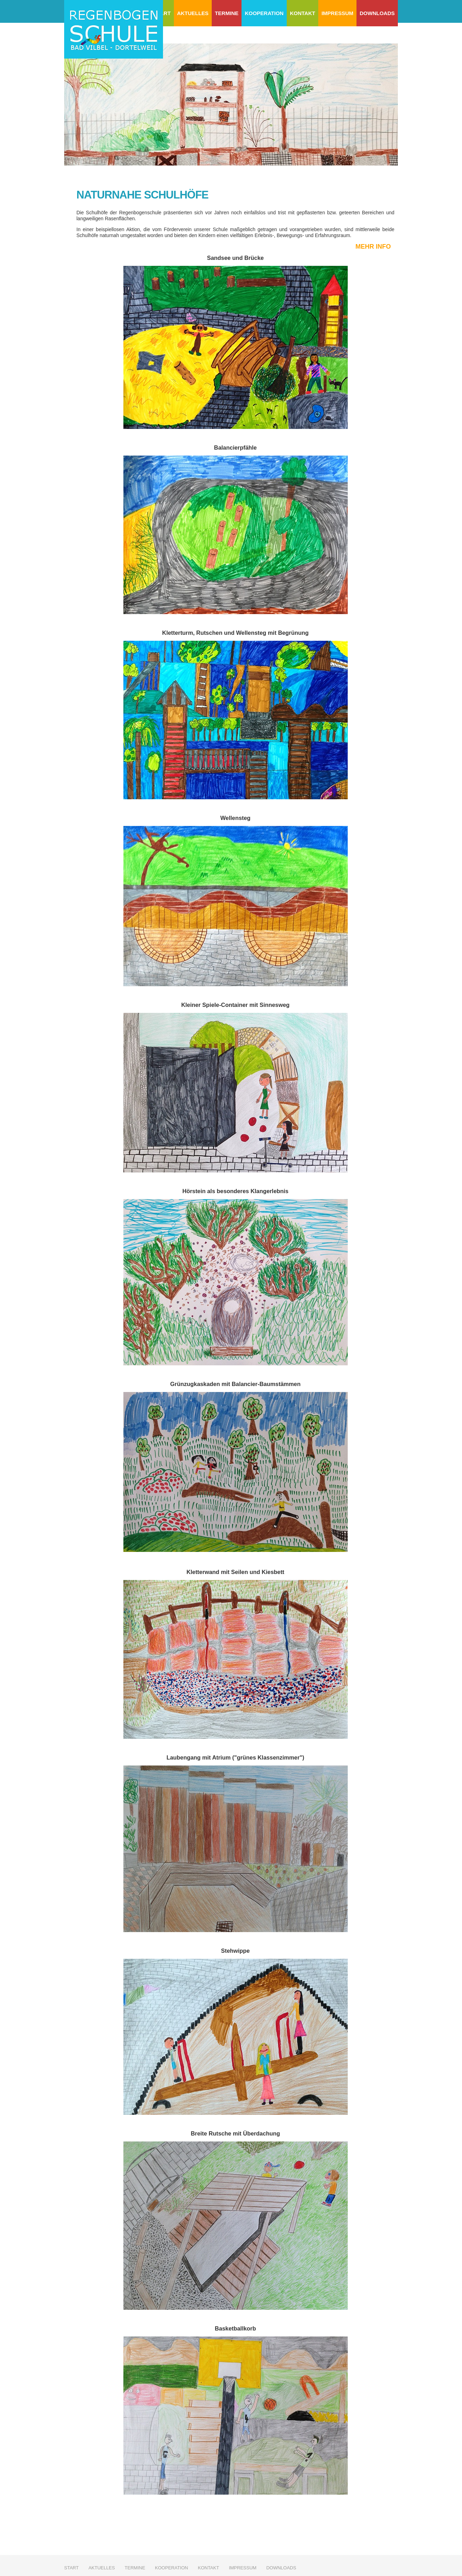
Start (71, 2567)
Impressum (337, 13)
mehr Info (373, 246)
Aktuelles (193, 13)
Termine (227, 13)
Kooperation (264, 13)
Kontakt (302, 13)
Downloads (377, 13)
